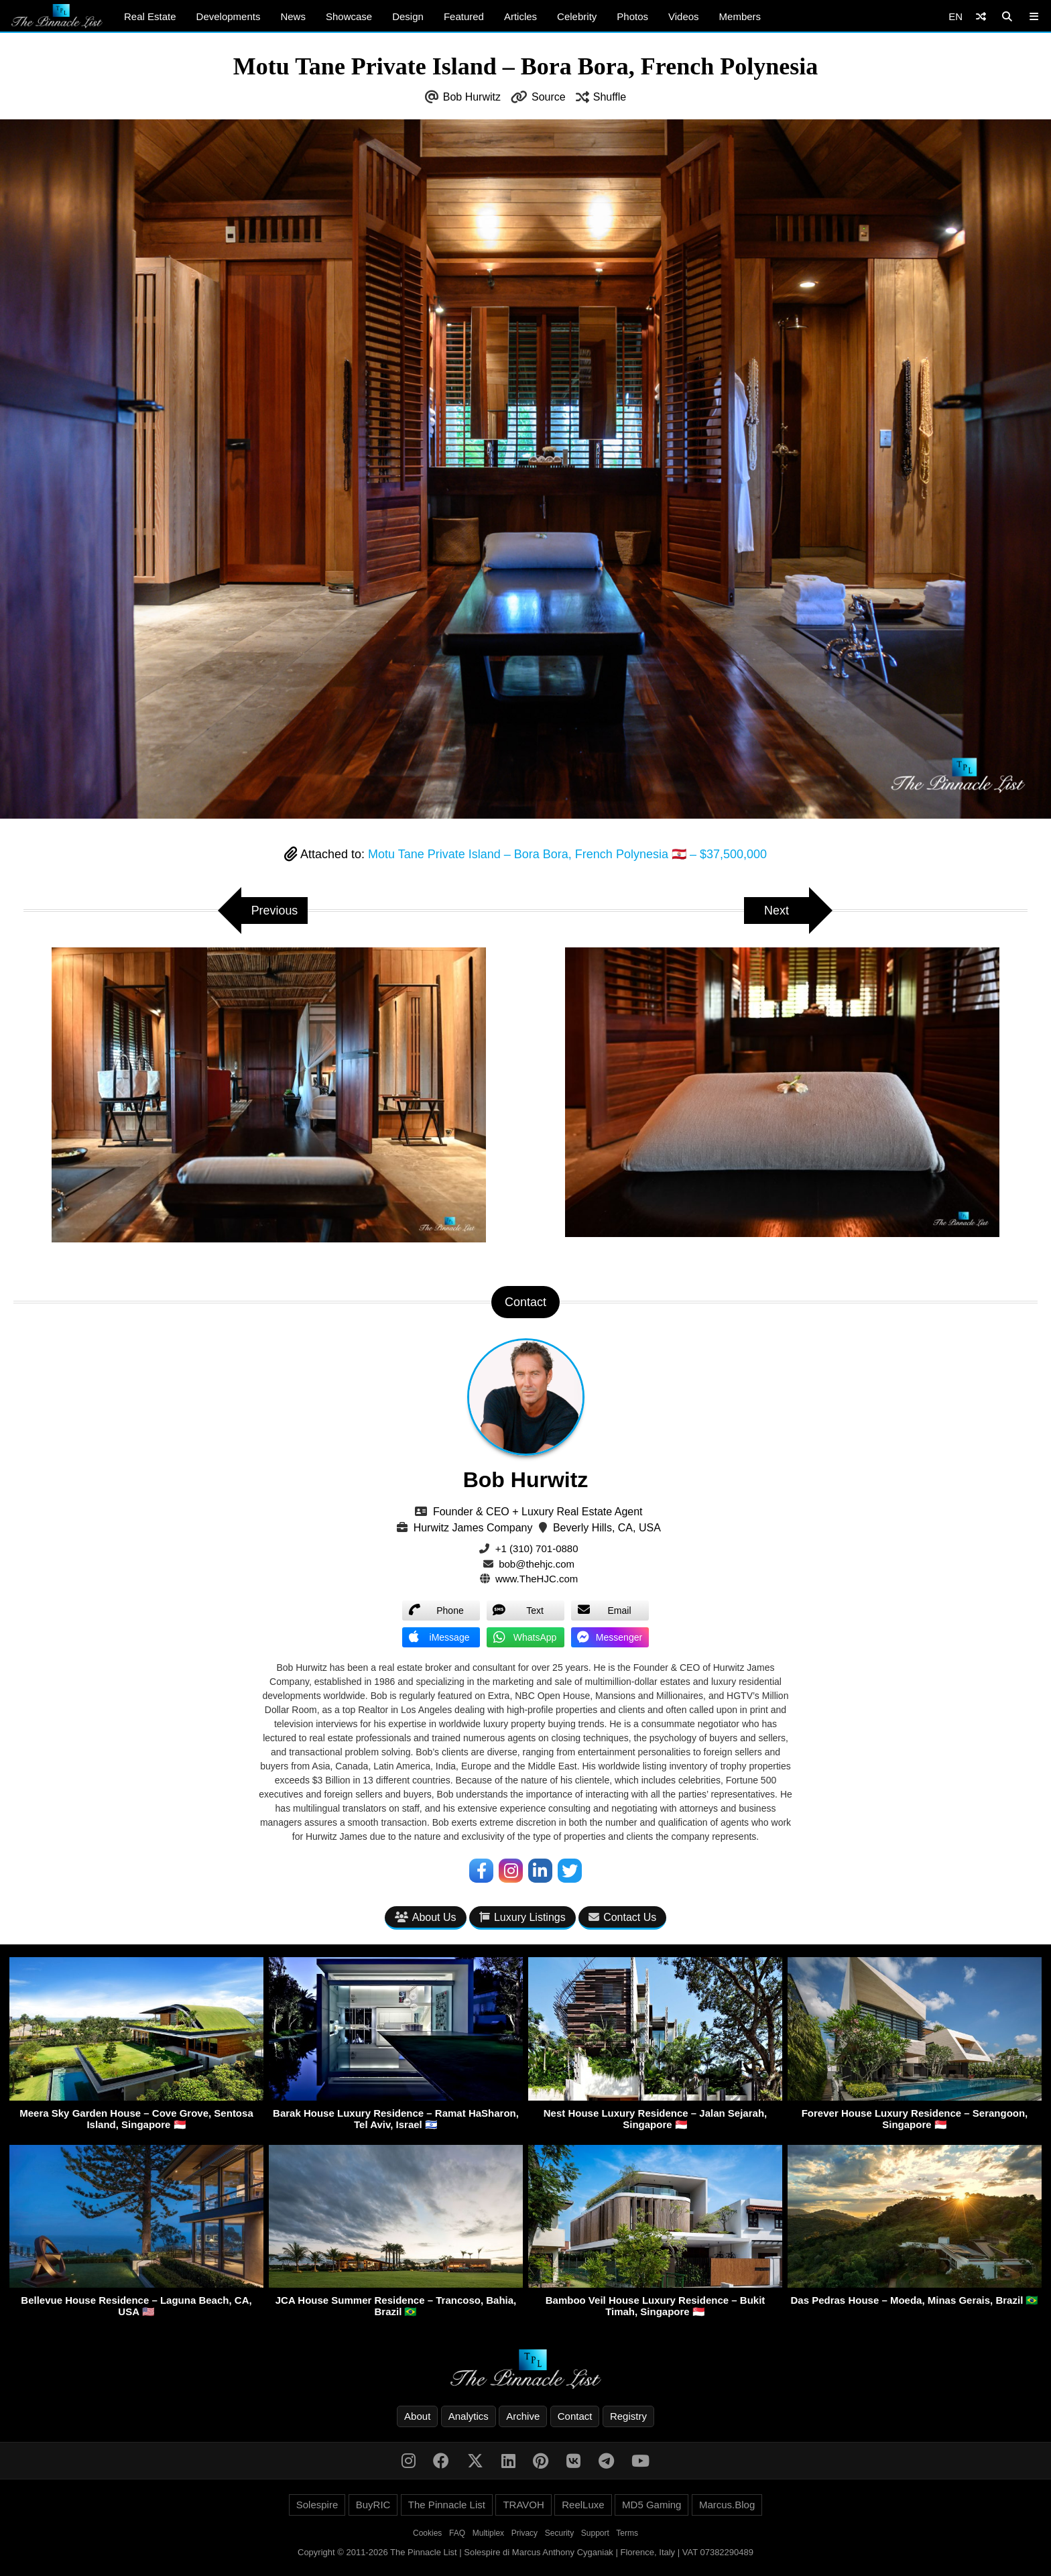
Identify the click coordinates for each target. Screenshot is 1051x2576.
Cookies (427, 2533)
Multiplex (488, 2533)
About (417, 2416)
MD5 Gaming (651, 2504)
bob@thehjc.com (536, 1564)
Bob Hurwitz (472, 97)
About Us (425, 1918)
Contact (575, 2416)
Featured (464, 16)
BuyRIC (373, 2504)
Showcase (349, 16)
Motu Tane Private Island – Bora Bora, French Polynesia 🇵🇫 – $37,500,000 (567, 854)
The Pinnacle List (446, 2504)
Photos (632, 16)
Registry (628, 2416)
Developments (228, 16)
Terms (627, 2533)
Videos (683, 16)
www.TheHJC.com (536, 1578)
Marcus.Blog (727, 2504)
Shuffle (610, 97)
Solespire (317, 2504)
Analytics (468, 2416)
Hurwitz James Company (473, 1527)
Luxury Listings (522, 1918)
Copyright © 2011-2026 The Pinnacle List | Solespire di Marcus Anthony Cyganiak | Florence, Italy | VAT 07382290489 (525, 2552)
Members (740, 16)
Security (559, 2533)
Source (549, 97)
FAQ (457, 2533)
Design (408, 16)
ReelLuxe (583, 2504)
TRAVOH (523, 2504)
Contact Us (622, 1918)
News (293, 16)
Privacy (524, 2533)
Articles (520, 16)
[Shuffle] (981, 16)
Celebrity (577, 16)
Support (595, 2533)
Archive (523, 2416)
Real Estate (150, 16)
